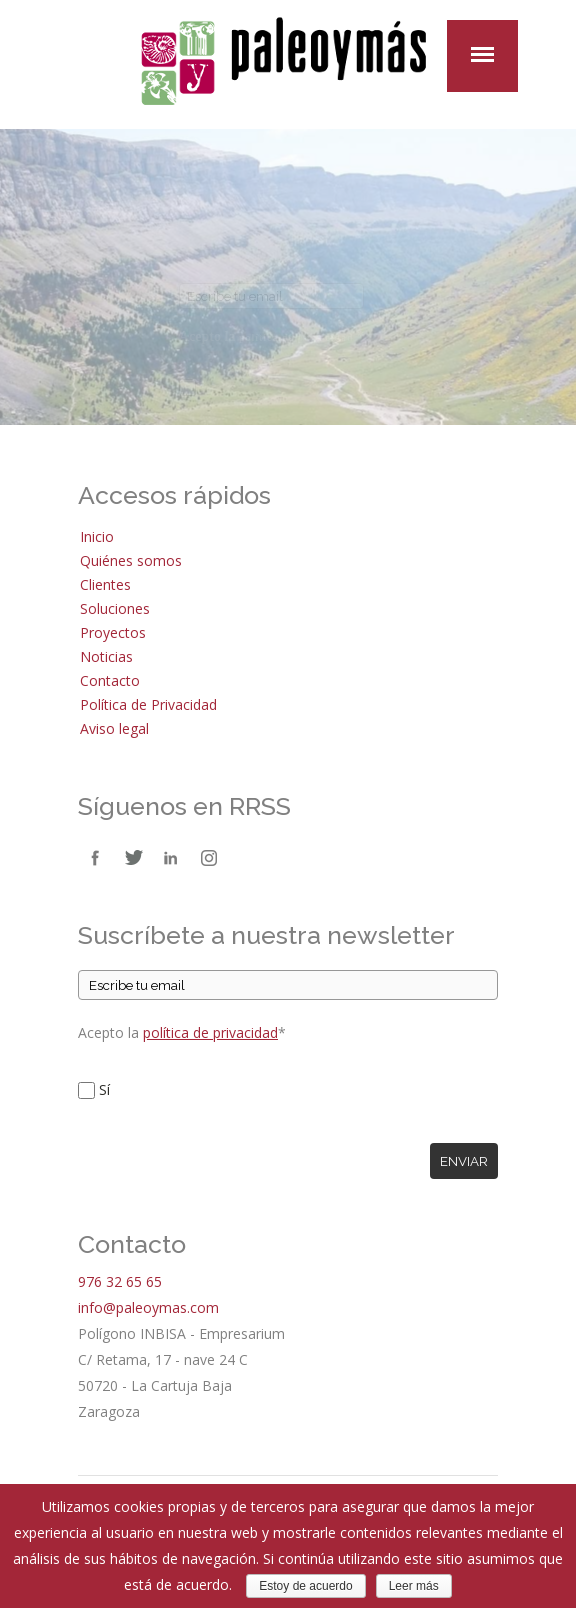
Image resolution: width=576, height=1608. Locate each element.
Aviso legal (114, 728)
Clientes (105, 584)
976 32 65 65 (120, 1281)
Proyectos (113, 632)
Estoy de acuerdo (305, 1586)
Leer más (414, 1586)
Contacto (110, 680)
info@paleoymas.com (148, 1307)
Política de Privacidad (148, 704)
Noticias (106, 656)
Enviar (464, 1161)
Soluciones (115, 608)
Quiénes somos (131, 560)
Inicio (97, 536)
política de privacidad (210, 1032)
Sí (104, 1089)
